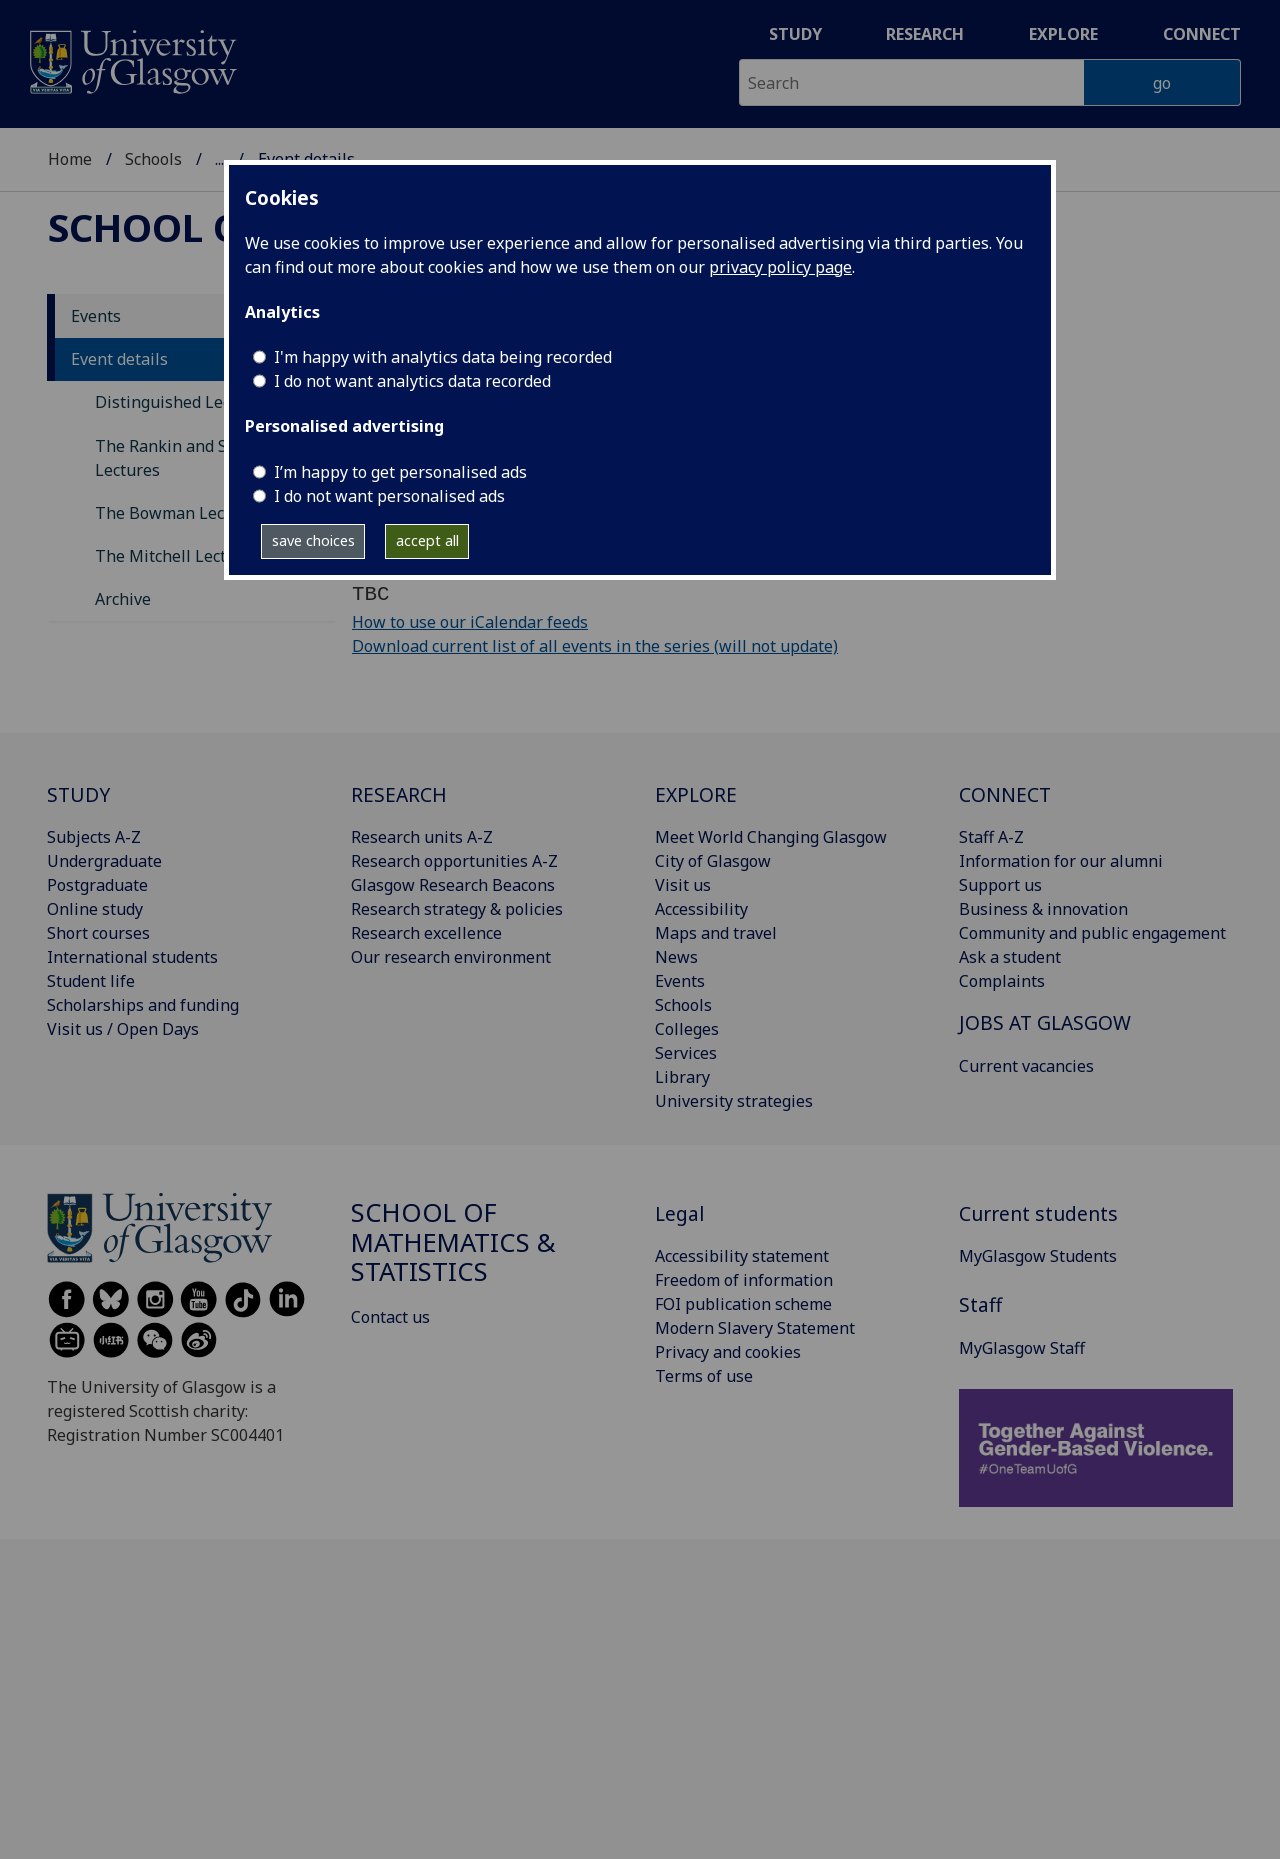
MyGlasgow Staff (1022, 1348)
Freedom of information (744, 1280)
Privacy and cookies (728, 1352)
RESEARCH (399, 794)
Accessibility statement (742, 1256)
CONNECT (1005, 794)
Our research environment (451, 957)
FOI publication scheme (743, 1304)
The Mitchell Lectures (177, 556)
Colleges (687, 1029)
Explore (1063, 34)
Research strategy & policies (457, 909)
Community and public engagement (1092, 933)
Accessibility (701, 909)
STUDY (78, 794)
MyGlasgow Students (1038, 1256)
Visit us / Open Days (123, 1029)
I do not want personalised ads (389, 496)
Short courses (98, 933)
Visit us (683, 885)
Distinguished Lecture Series (204, 402)
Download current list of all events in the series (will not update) (595, 646)
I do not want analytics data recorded (412, 381)
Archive (123, 599)
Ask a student (1010, 957)
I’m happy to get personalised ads (400, 472)
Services (686, 1053)
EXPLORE (696, 794)
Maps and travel (716, 933)
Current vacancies (1026, 1066)
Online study (95, 909)
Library (682, 1077)
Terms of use (704, 1376)
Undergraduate (104, 861)
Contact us (390, 1317)
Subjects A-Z (94, 837)
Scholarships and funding (143, 1005)
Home (70, 159)
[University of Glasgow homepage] (131, 59)
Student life (91, 981)
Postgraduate (97, 885)
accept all (427, 540)
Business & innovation (1043, 909)
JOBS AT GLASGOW (1045, 1022)
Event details (119, 359)
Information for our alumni (1061, 861)
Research (925, 34)
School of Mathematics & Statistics (453, 1242)
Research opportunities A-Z (454, 861)
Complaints (1002, 981)
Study (795, 34)
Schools (153, 159)
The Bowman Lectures (179, 513)
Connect (1202, 34)
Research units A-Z (422, 837)
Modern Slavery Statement (755, 1328)
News (676, 957)
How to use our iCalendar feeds (470, 622)
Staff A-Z (991, 837)
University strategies (734, 1101)
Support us (1000, 885)
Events (96, 316)
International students (132, 957)
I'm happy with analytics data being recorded (443, 357)
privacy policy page (780, 267)
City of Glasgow (713, 861)
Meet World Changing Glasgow (771, 837)
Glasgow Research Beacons (453, 885)
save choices (313, 540)
